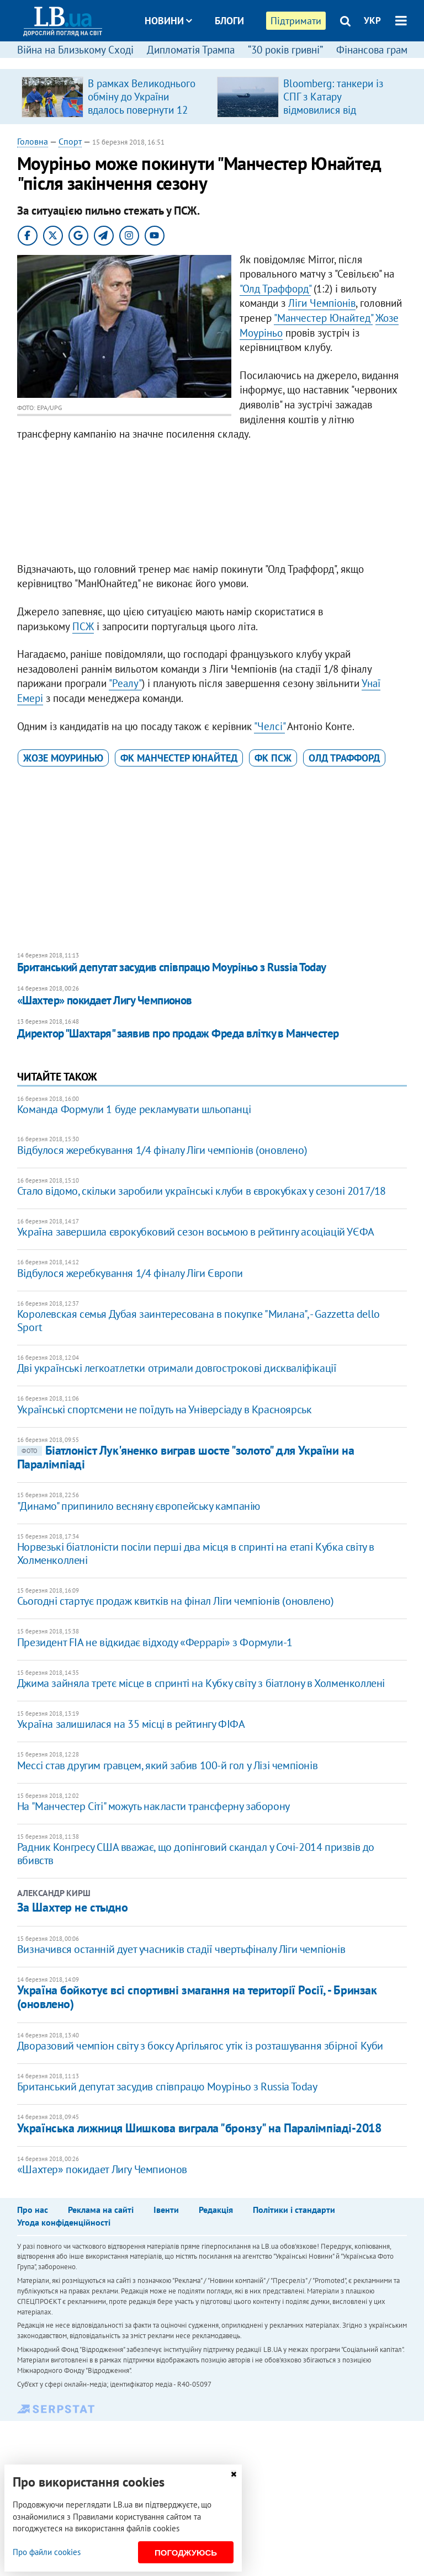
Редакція (216, 2209)
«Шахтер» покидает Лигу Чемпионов (104, 1000)
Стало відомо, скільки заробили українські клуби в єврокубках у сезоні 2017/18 (201, 1191)
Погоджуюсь (186, 2552)
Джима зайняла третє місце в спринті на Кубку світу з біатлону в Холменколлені (201, 1683)
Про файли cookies (47, 2552)
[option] (115, 96)
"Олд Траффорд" (275, 288)
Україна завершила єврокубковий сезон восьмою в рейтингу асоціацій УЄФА (195, 1232)
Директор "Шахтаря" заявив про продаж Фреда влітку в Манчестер (178, 1033)
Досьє (222, 62)
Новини (168, 20)
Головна (32, 141)
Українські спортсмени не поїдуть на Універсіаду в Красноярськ (164, 1409)
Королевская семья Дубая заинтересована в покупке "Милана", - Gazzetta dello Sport (198, 1320)
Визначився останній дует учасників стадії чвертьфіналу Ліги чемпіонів (181, 1949)
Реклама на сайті (101, 2209)
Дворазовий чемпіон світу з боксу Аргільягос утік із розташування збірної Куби (200, 2046)
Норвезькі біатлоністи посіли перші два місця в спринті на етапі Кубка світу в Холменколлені (195, 1553)
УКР (372, 20)
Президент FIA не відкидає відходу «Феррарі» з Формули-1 (155, 1642)
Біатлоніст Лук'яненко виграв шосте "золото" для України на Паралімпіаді (185, 1457)
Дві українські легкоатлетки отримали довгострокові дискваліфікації (177, 1368)
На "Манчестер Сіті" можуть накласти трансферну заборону (153, 1806)
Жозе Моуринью (63, 758)
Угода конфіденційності (63, 2222)
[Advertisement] (212, 504)
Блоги (229, 20)
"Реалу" (125, 683)
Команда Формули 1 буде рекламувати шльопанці (134, 1109)
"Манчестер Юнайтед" (323, 317)
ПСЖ (83, 626)
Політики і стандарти (294, 2209)
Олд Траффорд (344, 758)
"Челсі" (269, 726)
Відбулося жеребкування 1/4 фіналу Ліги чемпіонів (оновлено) (162, 1150)
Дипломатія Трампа (191, 49)
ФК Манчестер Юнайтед (178, 758)
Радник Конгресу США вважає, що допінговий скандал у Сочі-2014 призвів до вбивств (195, 1853)
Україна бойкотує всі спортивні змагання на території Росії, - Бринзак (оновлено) (197, 1996)
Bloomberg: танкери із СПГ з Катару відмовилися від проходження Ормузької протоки (339, 110)
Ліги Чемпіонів (322, 303)
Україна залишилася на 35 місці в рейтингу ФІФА (131, 1724)
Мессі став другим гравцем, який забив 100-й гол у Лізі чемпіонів (167, 1765)
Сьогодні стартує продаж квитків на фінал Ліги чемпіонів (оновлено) (175, 1601)
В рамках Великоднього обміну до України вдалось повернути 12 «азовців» (141, 103)
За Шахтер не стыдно (72, 1907)
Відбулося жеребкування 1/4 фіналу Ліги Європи (130, 1273)
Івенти (166, 2209)
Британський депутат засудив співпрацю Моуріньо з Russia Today (171, 967)
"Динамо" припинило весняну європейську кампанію (138, 1506)
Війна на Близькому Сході (75, 49)
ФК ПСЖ (273, 758)
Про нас (32, 2209)
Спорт (70, 141)
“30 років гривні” (285, 49)
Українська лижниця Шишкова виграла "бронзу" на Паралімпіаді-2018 (199, 2128)
